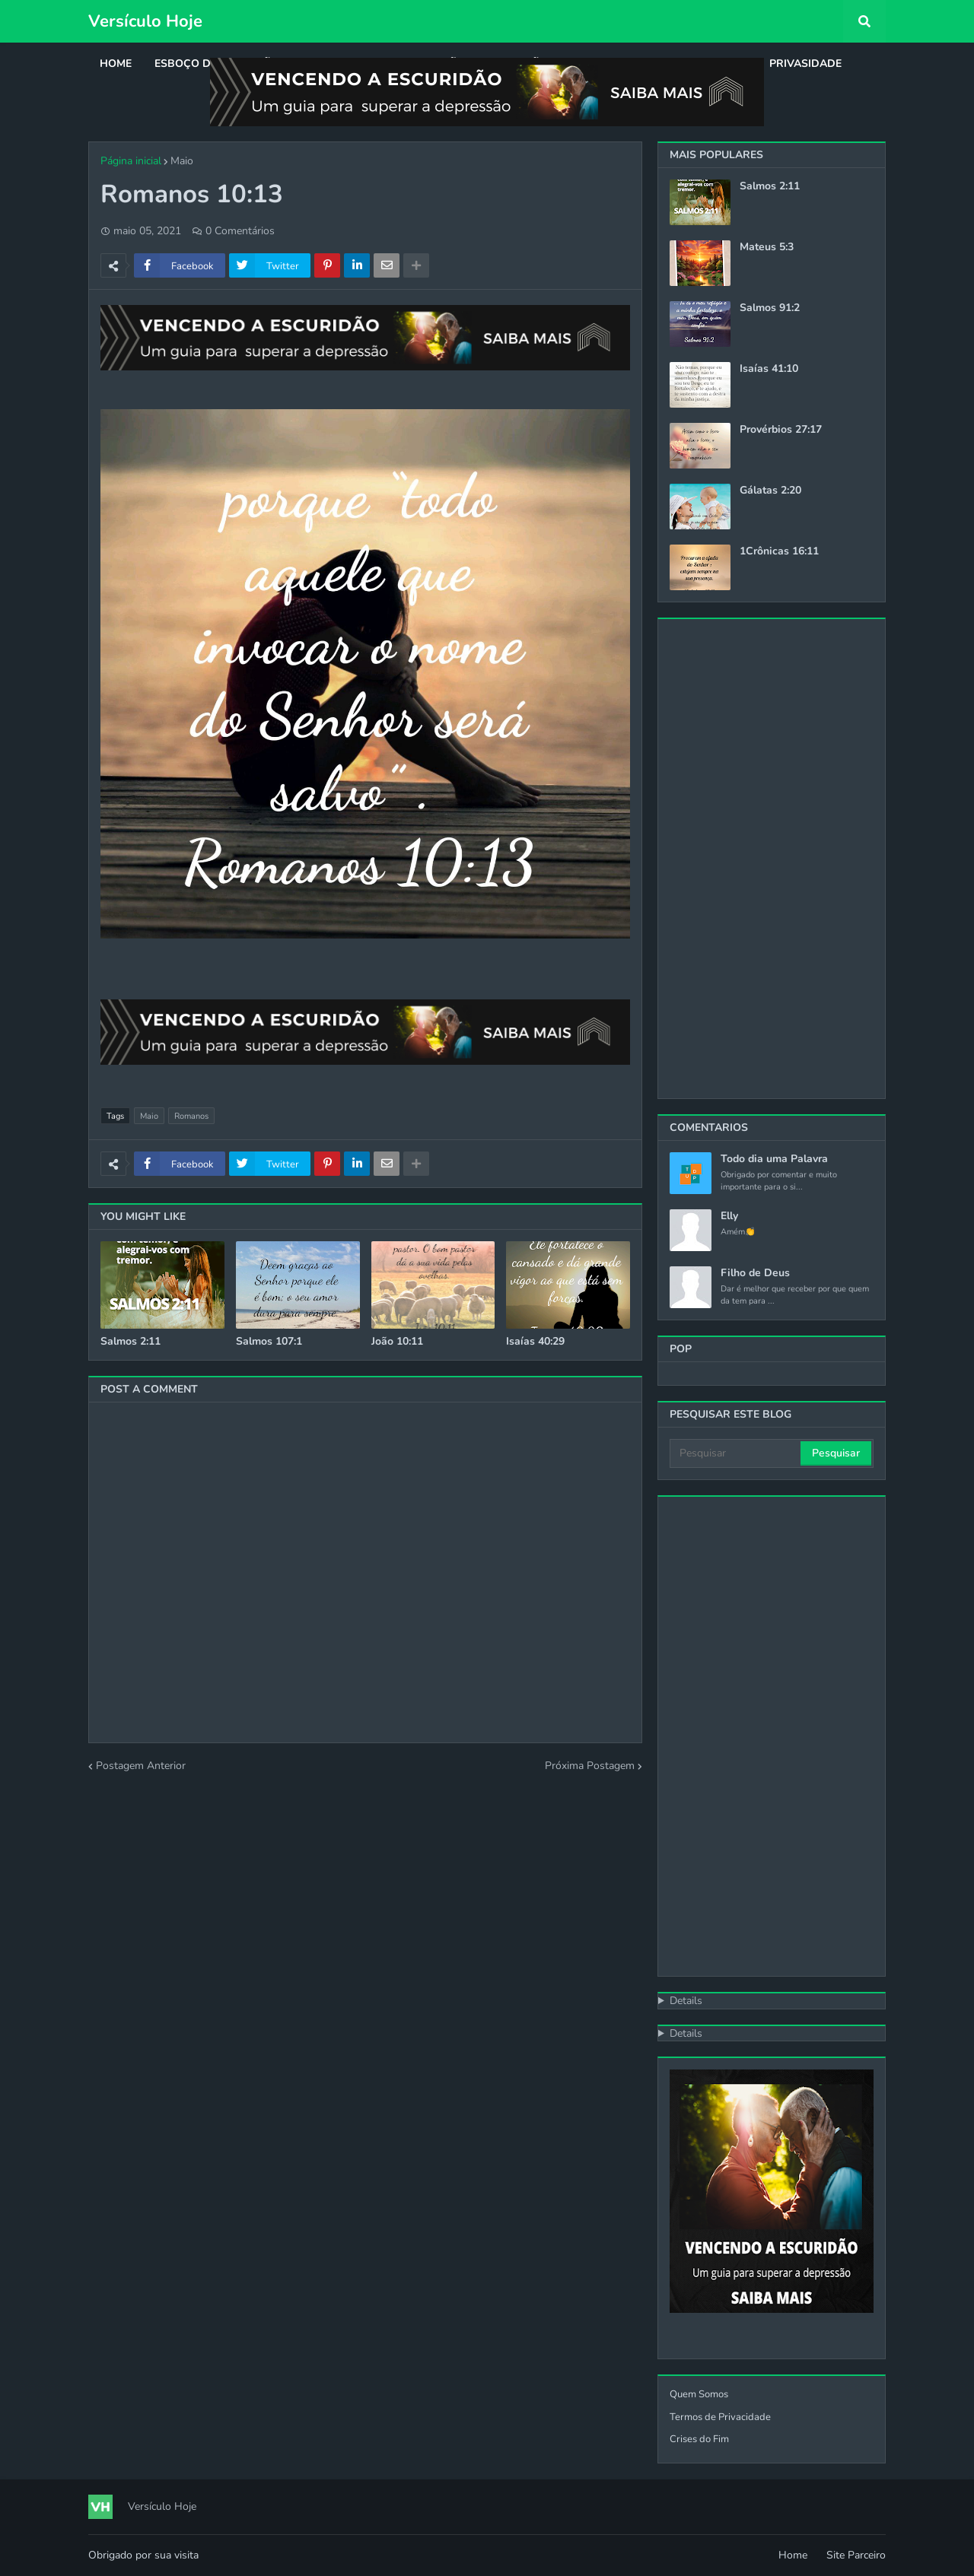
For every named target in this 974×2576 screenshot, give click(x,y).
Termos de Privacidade (720, 2417)
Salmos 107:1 (269, 1341)
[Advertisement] (772, 859)
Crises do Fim (699, 2439)
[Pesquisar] (736, 1453)
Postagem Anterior (141, 1765)
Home (792, 2555)
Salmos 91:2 (770, 308)
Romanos (191, 1116)
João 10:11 (397, 1341)
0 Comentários (240, 231)
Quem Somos (699, 2394)
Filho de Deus (755, 1273)
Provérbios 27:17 (781, 430)
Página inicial (130, 161)
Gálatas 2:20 (770, 490)
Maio (181, 161)
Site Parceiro (856, 2555)
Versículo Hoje (145, 21)
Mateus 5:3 (767, 247)
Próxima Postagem (590, 1765)
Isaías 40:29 (535, 1341)
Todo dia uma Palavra (774, 1159)
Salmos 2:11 (130, 1341)
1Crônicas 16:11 (779, 551)
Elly (729, 1216)
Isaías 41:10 (769, 369)
